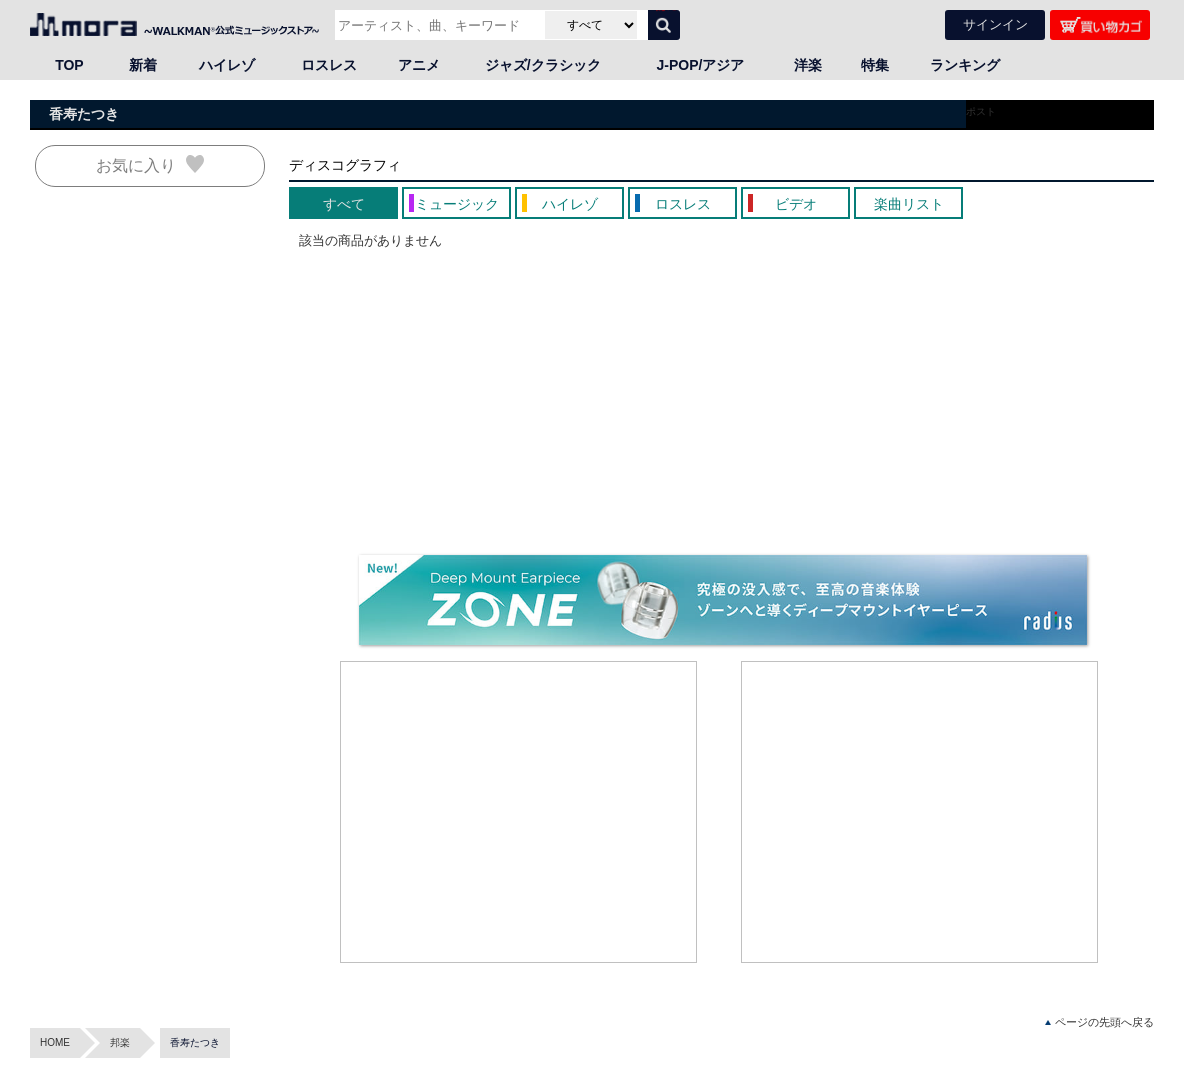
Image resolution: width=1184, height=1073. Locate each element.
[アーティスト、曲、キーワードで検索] (437, 25)
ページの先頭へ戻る (1099, 1022)
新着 (143, 65)
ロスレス (329, 65)
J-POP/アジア (701, 65)
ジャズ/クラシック (543, 65)
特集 (875, 65)
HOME (55, 1042)
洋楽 (808, 65)
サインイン (995, 24)
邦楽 (120, 1042)
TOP (69, 65)
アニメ (419, 65)
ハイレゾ (227, 65)
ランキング (965, 65)
